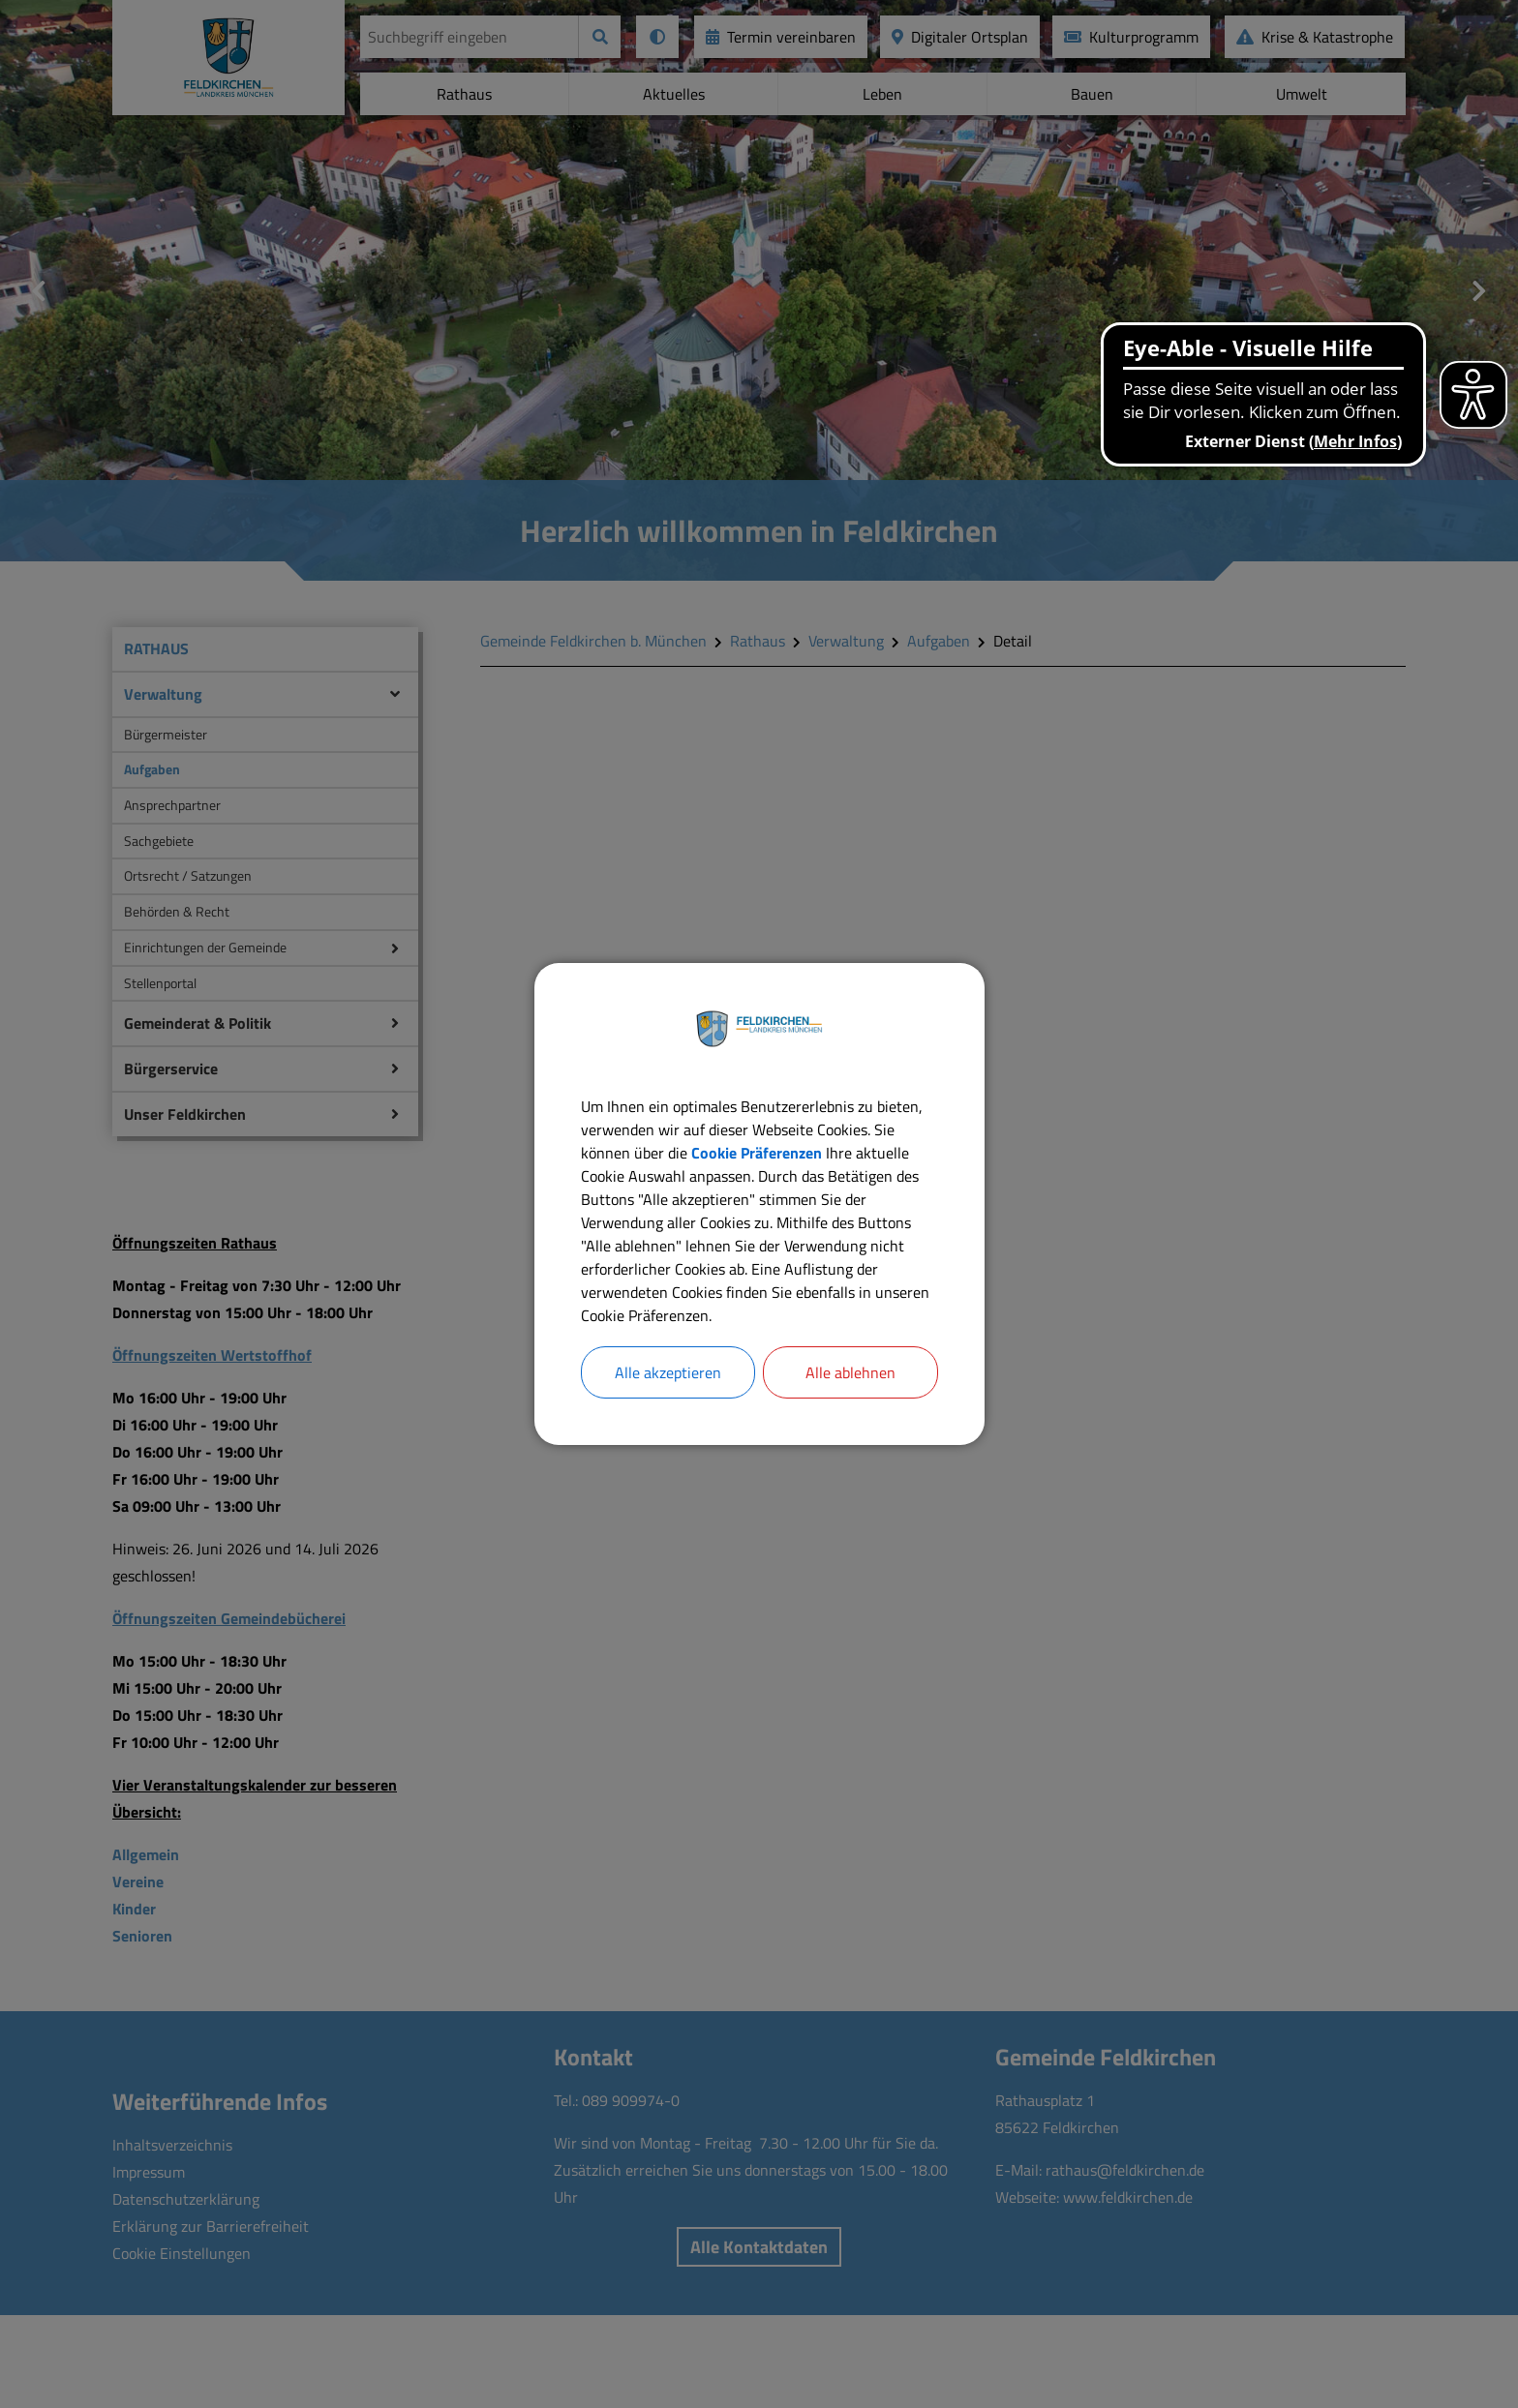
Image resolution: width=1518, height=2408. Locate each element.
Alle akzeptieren (668, 1372)
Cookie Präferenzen (756, 1152)
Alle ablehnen (850, 1372)
